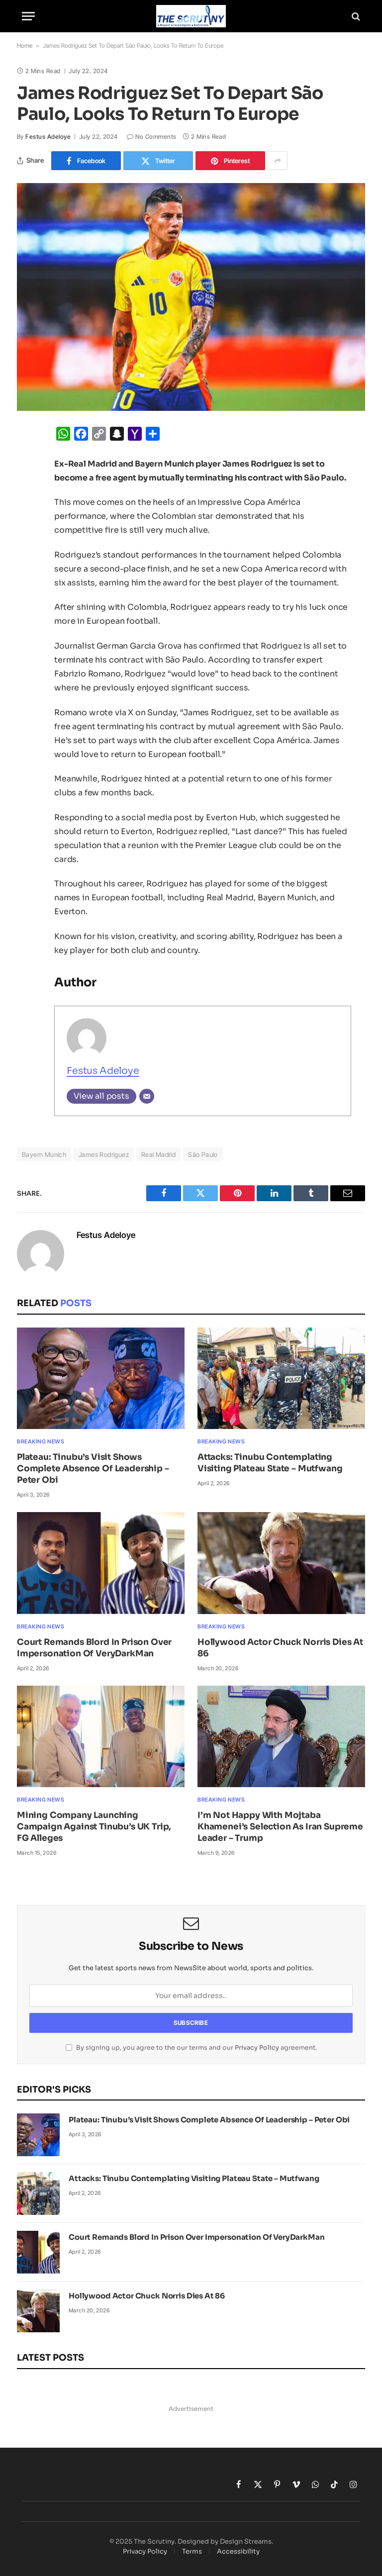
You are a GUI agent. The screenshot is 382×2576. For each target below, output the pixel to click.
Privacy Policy (257, 2048)
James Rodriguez (104, 1154)
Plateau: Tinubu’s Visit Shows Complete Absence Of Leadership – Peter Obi (93, 1468)
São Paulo (203, 1154)
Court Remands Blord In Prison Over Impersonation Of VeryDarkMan (94, 1648)
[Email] (146, 1096)
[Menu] (28, 16)
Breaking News (40, 1441)
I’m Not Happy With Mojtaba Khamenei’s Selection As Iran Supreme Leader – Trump (280, 1826)
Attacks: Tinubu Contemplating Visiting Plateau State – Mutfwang (269, 1463)
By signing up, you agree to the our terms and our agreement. (191, 2048)
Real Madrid (158, 1154)
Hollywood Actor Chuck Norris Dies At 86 (280, 1648)
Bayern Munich (44, 1154)
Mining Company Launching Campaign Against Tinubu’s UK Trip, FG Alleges (94, 1826)
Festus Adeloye (48, 136)
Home (24, 45)
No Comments (152, 136)
